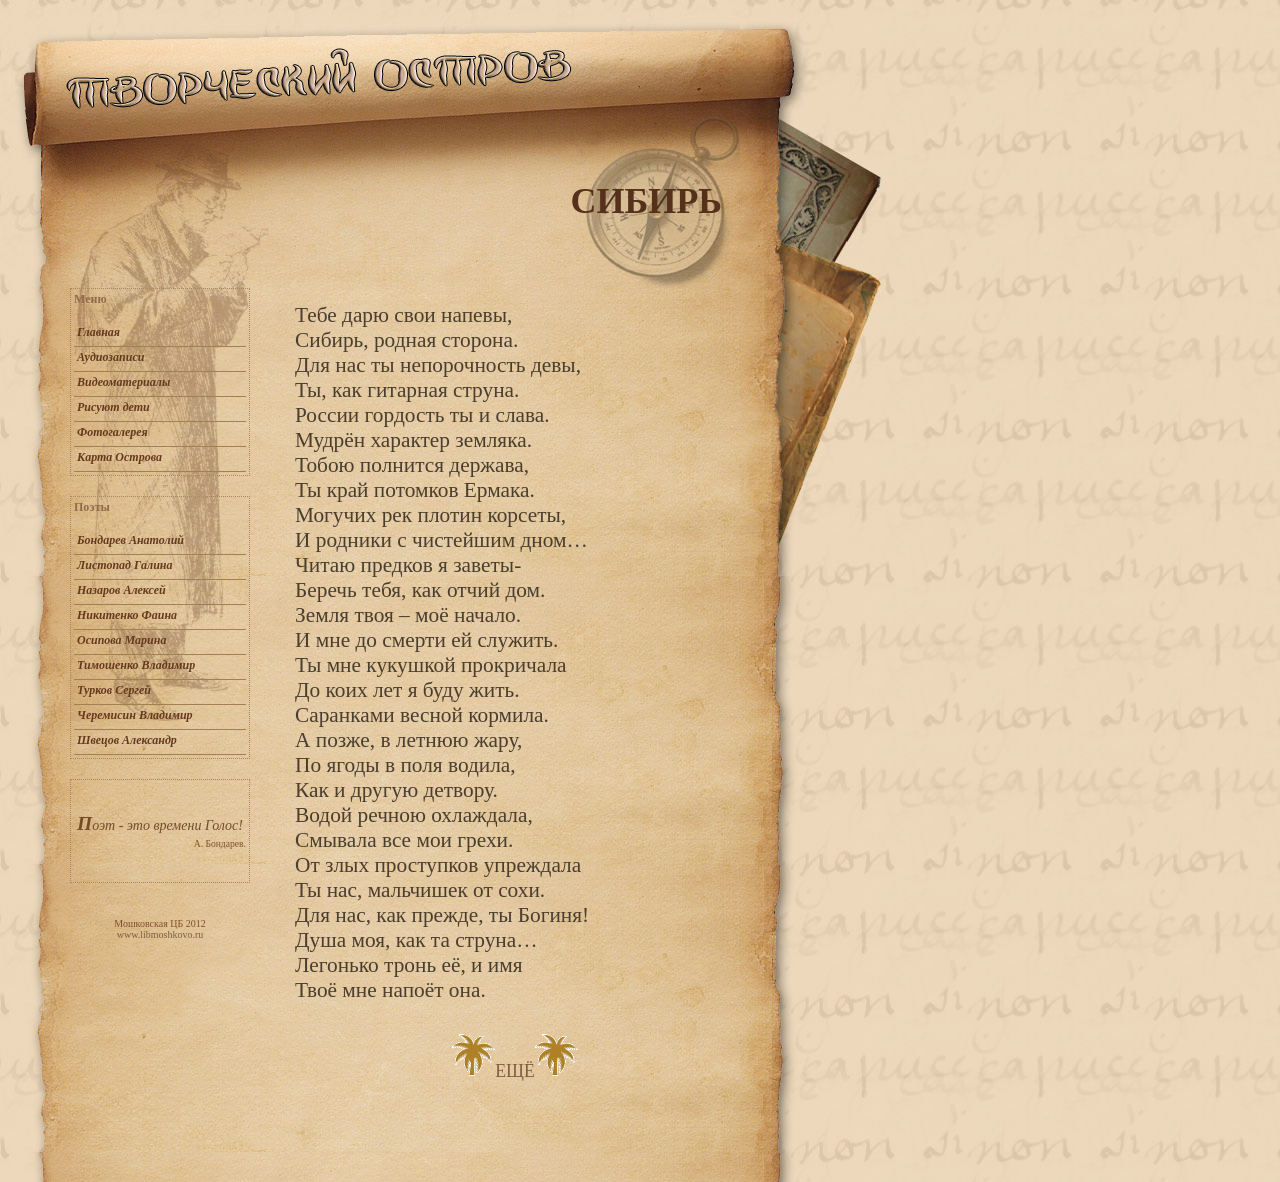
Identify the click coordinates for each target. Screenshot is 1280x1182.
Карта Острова (119, 457)
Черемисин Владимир (135, 715)
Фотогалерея (112, 432)
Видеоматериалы (123, 382)
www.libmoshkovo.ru (160, 934)
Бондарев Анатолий (130, 540)
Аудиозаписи (110, 357)
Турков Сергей (114, 690)
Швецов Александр (127, 740)
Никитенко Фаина (127, 615)
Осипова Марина (121, 640)
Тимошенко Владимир (136, 665)
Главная (98, 332)
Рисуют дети (113, 407)
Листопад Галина (124, 565)
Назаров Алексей (121, 590)
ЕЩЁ (515, 1071)
